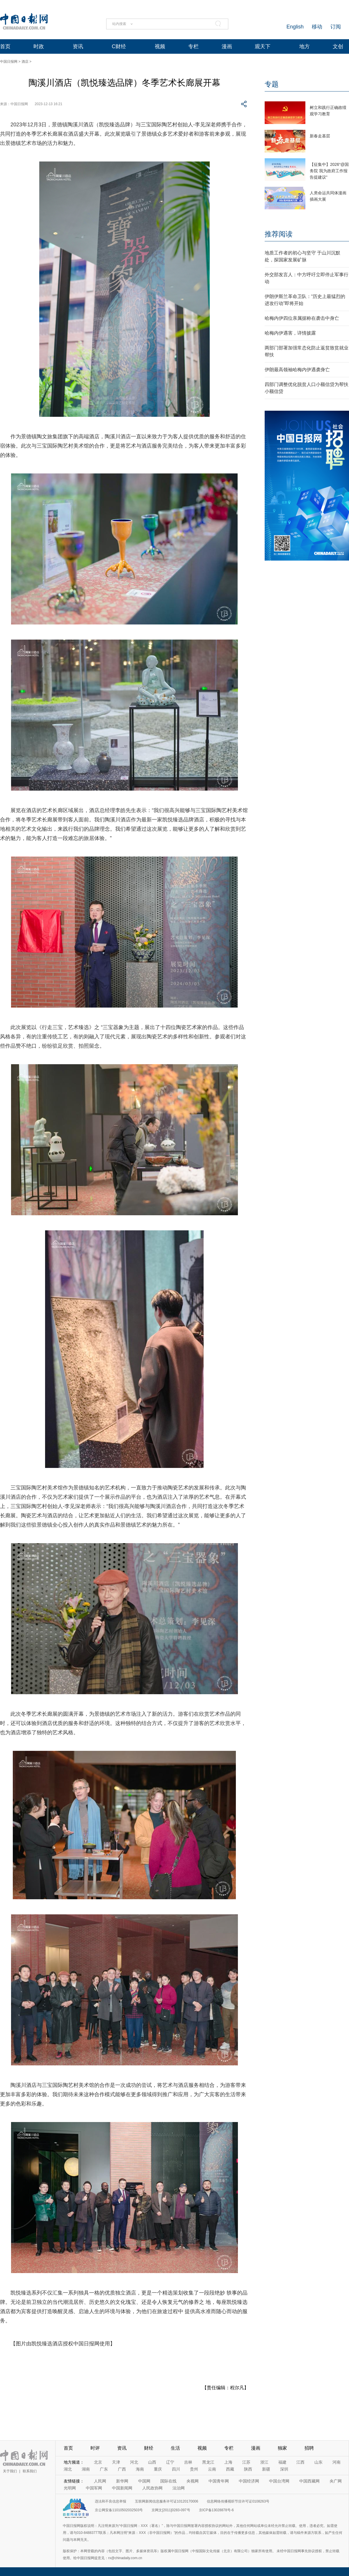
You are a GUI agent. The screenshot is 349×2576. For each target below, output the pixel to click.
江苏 (246, 2462)
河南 (336, 2462)
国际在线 (168, 2481)
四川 (176, 2469)
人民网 (100, 2481)
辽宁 (170, 2462)
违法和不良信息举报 (110, 2501)
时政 (38, 46)
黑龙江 (208, 2462)
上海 (228, 2462)
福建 (282, 2462)
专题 (272, 84)
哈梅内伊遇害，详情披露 (290, 333)
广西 (122, 2469)
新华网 (122, 2481)
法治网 (178, 2488)
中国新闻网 (122, 2488)
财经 (148, 2448)
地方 (304, 46)
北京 (98, 2462)
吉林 (188, 2462)
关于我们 (10, 2471)
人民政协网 (152, 2488)
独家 (282, 2448)
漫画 (227, 46)
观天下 (262, 46)
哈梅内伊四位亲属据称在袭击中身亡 (302, 318)
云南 (212, 2469)
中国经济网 (249, 2481)
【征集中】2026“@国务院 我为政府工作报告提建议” (329, 170)
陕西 (248, 2469)
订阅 (335, 27)
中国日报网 (8, 62)
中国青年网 (219, 2481)
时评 (95, 2448)
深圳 (284, 2469)
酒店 (25, 62)
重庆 (158, 2469)
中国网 (144, 2481)
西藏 (230, 2469)
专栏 (193, 46)
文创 (338, 46)
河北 (134, 2462)
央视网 (192, 2481)
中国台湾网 (279, 2481)
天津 (116, 2462)
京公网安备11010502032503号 (119, 2510)
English (295, 27)
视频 (160, 46)
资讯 (78, 46)
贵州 (194, 2469)
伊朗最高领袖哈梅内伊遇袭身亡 (297, 369)
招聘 (309, 2448)
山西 (152, 2462)
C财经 (119, 46)
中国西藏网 (309, 2481)
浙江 (264, 2462)
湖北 (68, 2469)
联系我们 (30, 2471)
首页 (5, 46)
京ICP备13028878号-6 (216, 2510)
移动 (317, 27)
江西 (300, 2462)
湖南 (86, 2469)
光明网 (70, 2488)
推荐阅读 (279, 234)
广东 (104, 2469)
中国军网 (94, 2488)
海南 (140, 2469)
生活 (175, 2448)
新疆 (266, 2469)
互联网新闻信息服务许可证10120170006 (166, 2501)
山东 (318, 2462)
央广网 (336, 2481)
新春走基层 (320, 136)
